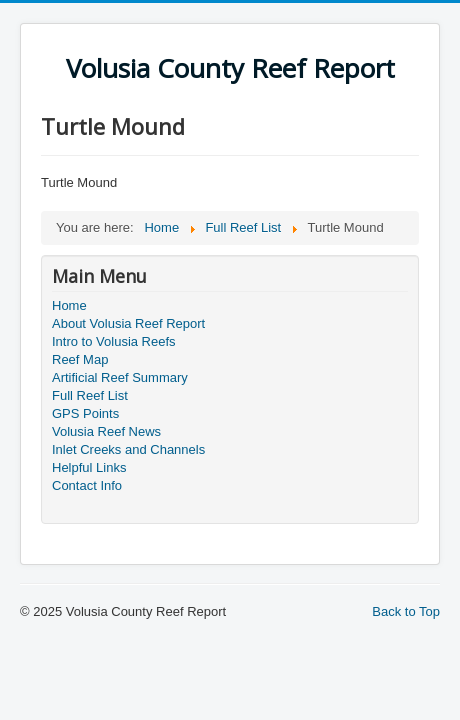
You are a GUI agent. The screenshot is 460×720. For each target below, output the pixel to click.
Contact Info (87, 485)
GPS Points (85, 413)
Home (69, 305)
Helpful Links (89, 467)
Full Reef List (90, 395)
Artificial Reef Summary (120, 377)
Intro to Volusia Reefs (114, 341)
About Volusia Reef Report (128, 323)
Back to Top (406, 611)
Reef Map (80, 359)
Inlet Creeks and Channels (128, 449)
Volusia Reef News (106, 431)
